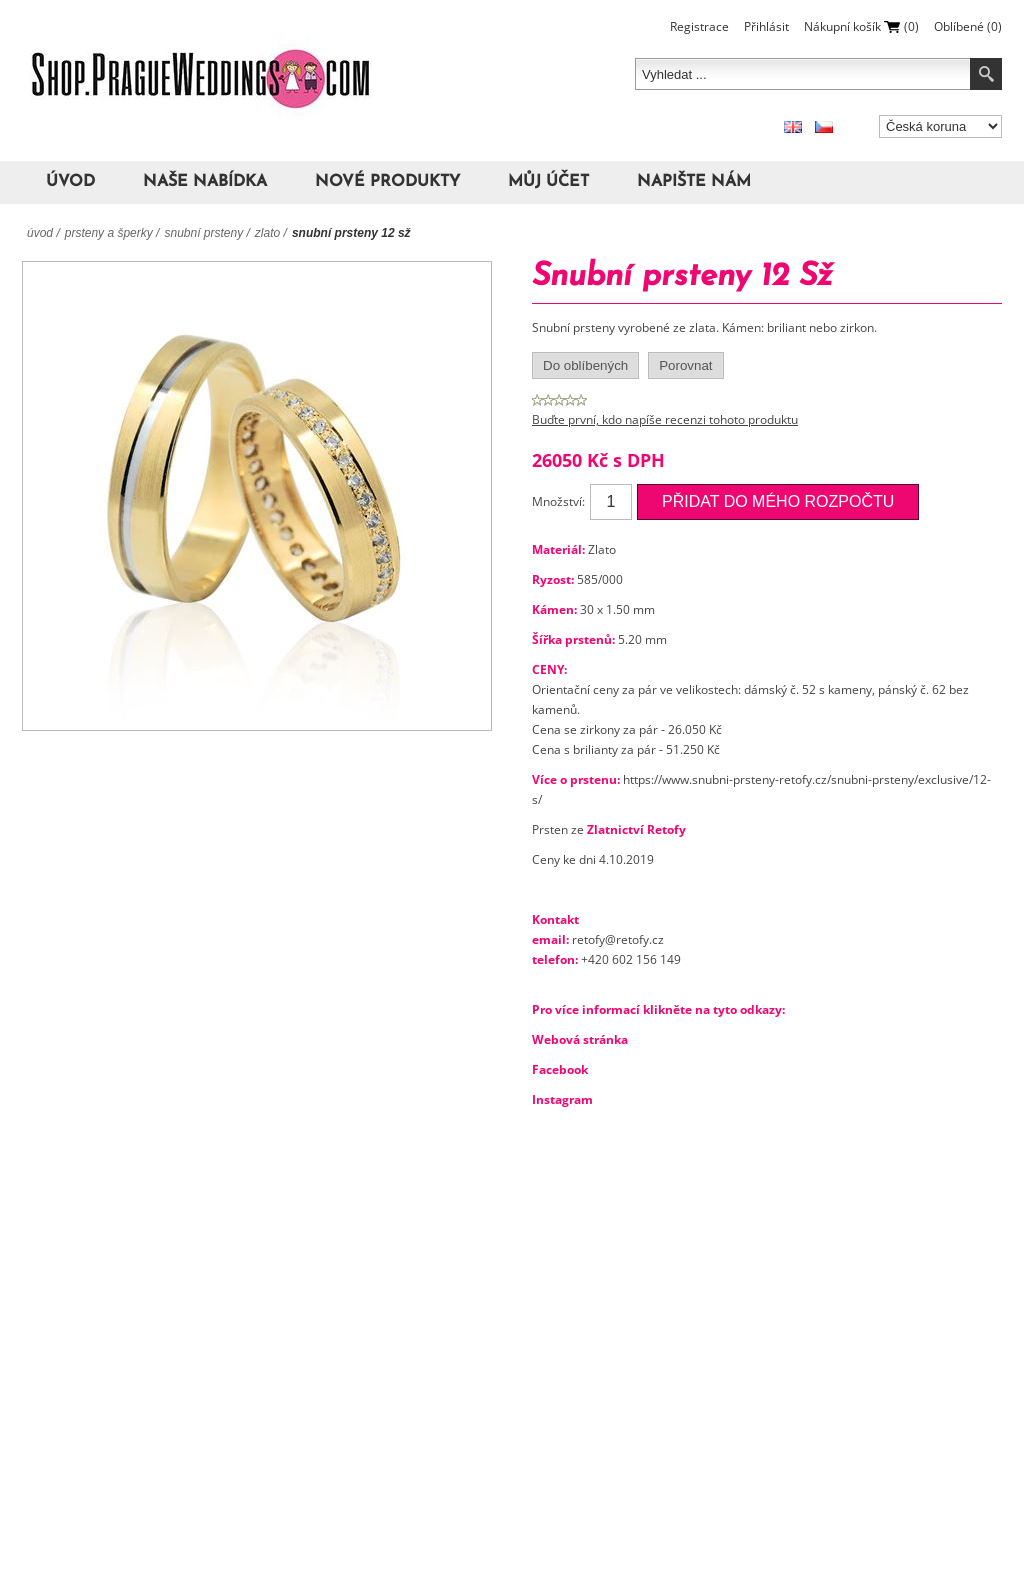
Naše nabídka (205, 182)
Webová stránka (580, 1039)
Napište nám (694, 182)
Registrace (699, 26)
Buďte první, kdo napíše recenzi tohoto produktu (665, 419)
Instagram (562, 1099)
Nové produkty (387, 182)
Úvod (70, 182)
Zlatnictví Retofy (636, 829)
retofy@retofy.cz (618, 939)
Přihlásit (766, 26)
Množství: (558, 501)
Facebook (560, 1069)
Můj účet (548, 182)
